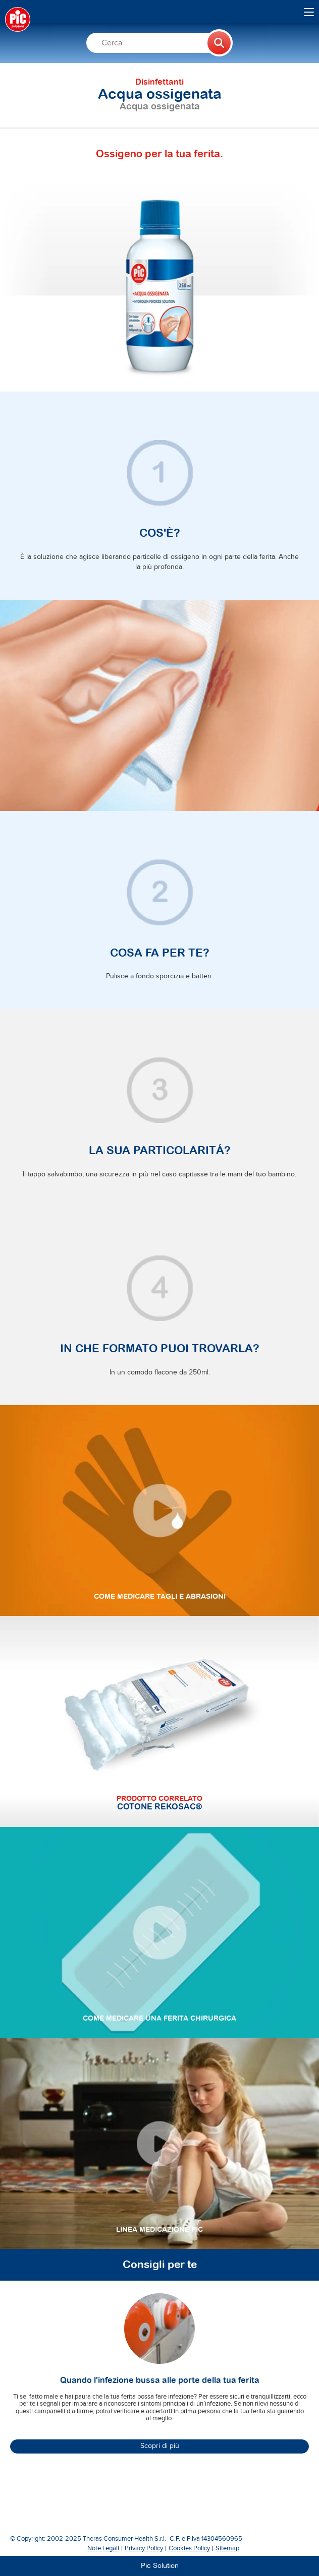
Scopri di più (159, 2446)
